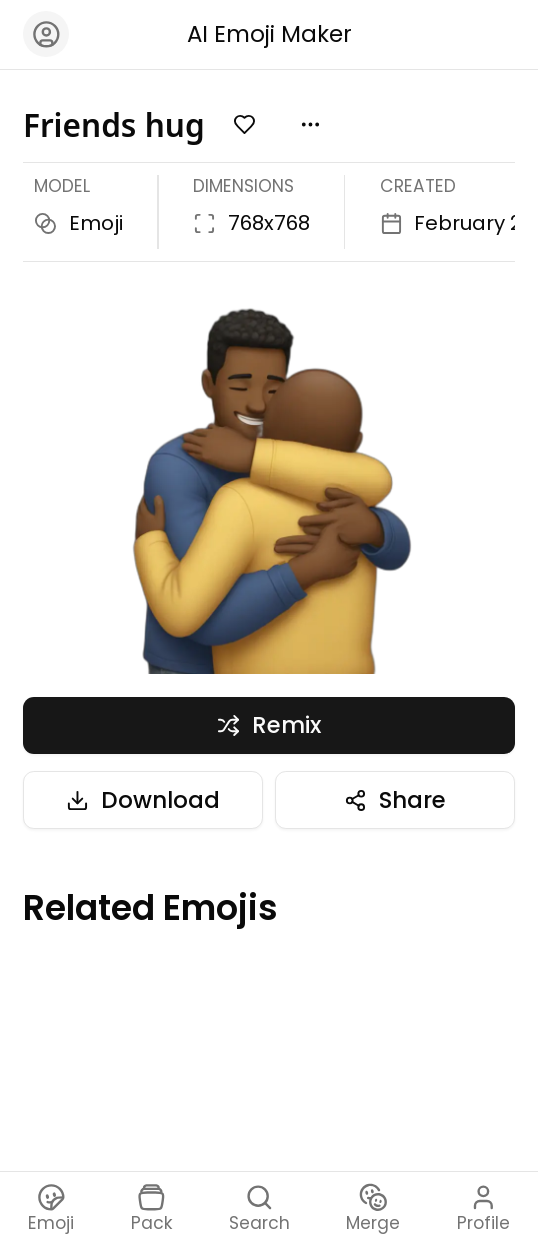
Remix (268, 725)
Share (394, 800)
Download (142, 800)
